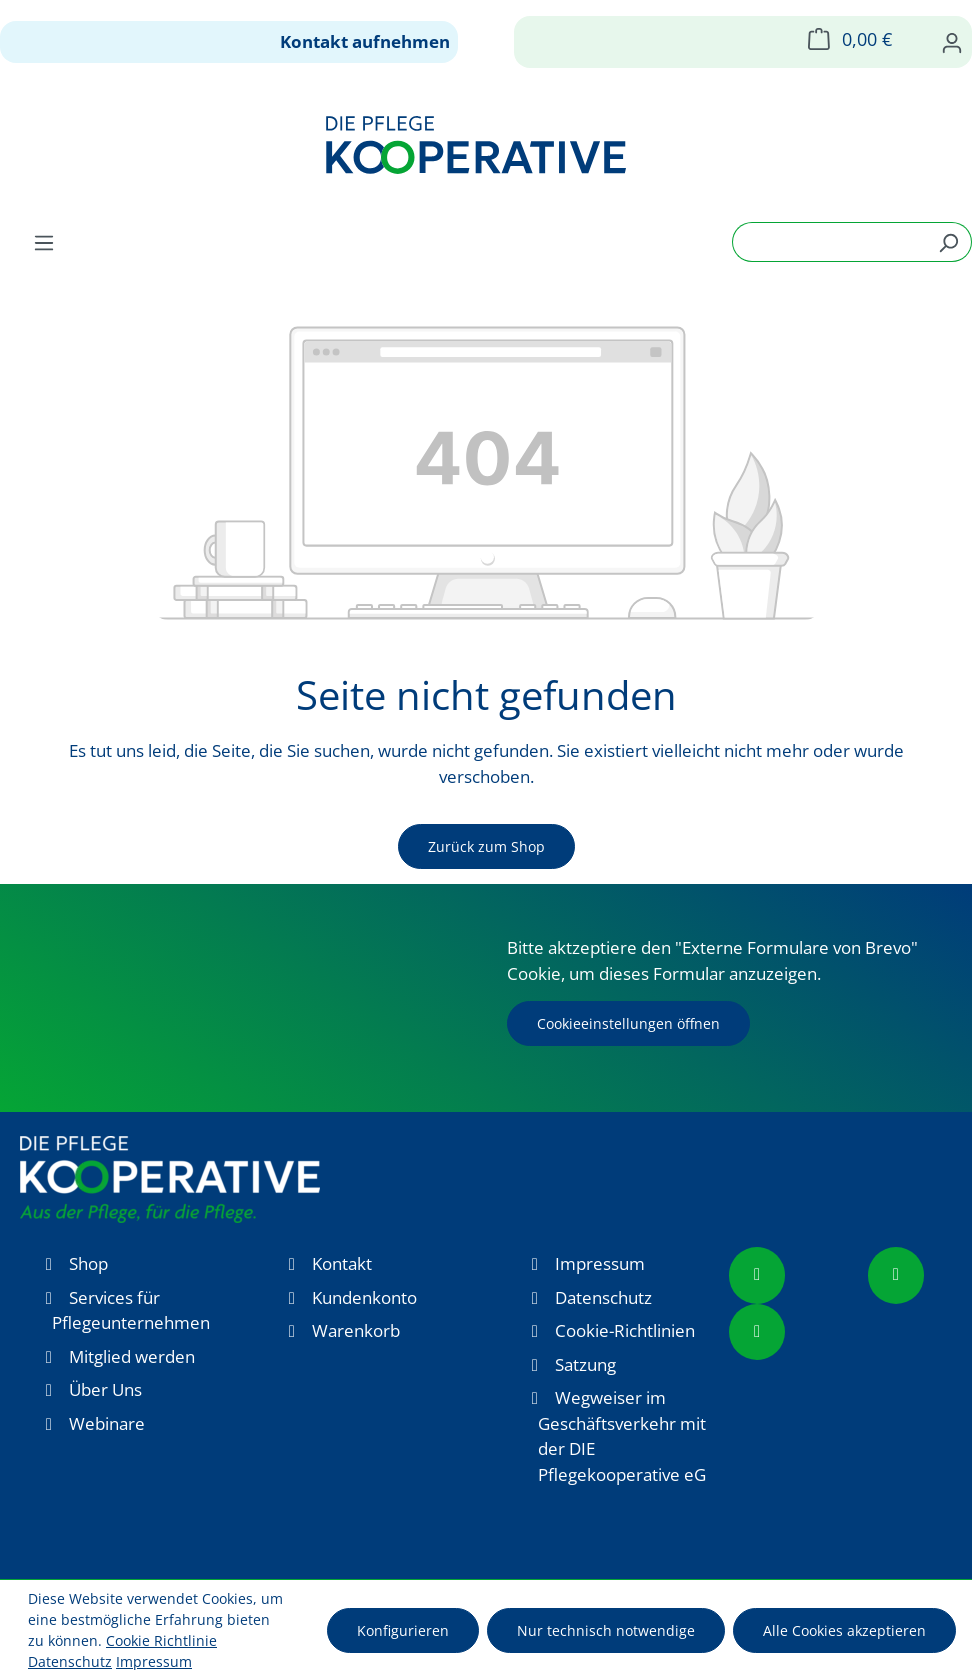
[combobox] (829, 242)
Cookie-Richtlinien (625, 1330)
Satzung (585, 1364)
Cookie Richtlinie (161, 1640)
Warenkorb (356, 1330)
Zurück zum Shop (486, 846)
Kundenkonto (364, 1297)
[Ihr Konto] (952, 42)
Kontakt (342, 1263)
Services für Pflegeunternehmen (131, 1310)
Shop (88, 1263)
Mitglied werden (132, 1356)
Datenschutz (603, 1297)
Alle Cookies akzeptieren (844, 1630)
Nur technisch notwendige (606, 1630)
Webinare (107, 1423)
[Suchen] (948, 242)
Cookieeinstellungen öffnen (628, 1023)
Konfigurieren (403, 1630)
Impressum (600, 1263)
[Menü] (44, 242)
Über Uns (105, 1389)
